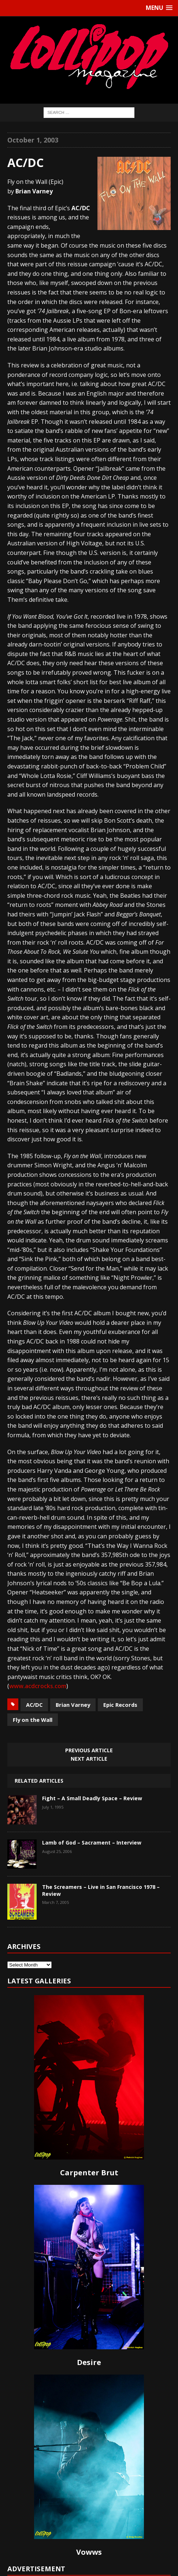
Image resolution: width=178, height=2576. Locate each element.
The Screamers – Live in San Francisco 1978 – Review (101, 1890)
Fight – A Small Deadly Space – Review (92, 1798)
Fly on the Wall (32, 1719)
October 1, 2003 (32, 140)
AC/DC (34, 1704)
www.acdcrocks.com (37, 1686)
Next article (89, 1758)
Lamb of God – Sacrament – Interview (91, 1842)
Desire (89, 2362)
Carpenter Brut (89, 2172)
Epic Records (120, 1704)
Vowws (89, 2552)
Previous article (89, 1750)
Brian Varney (73, 1704)
